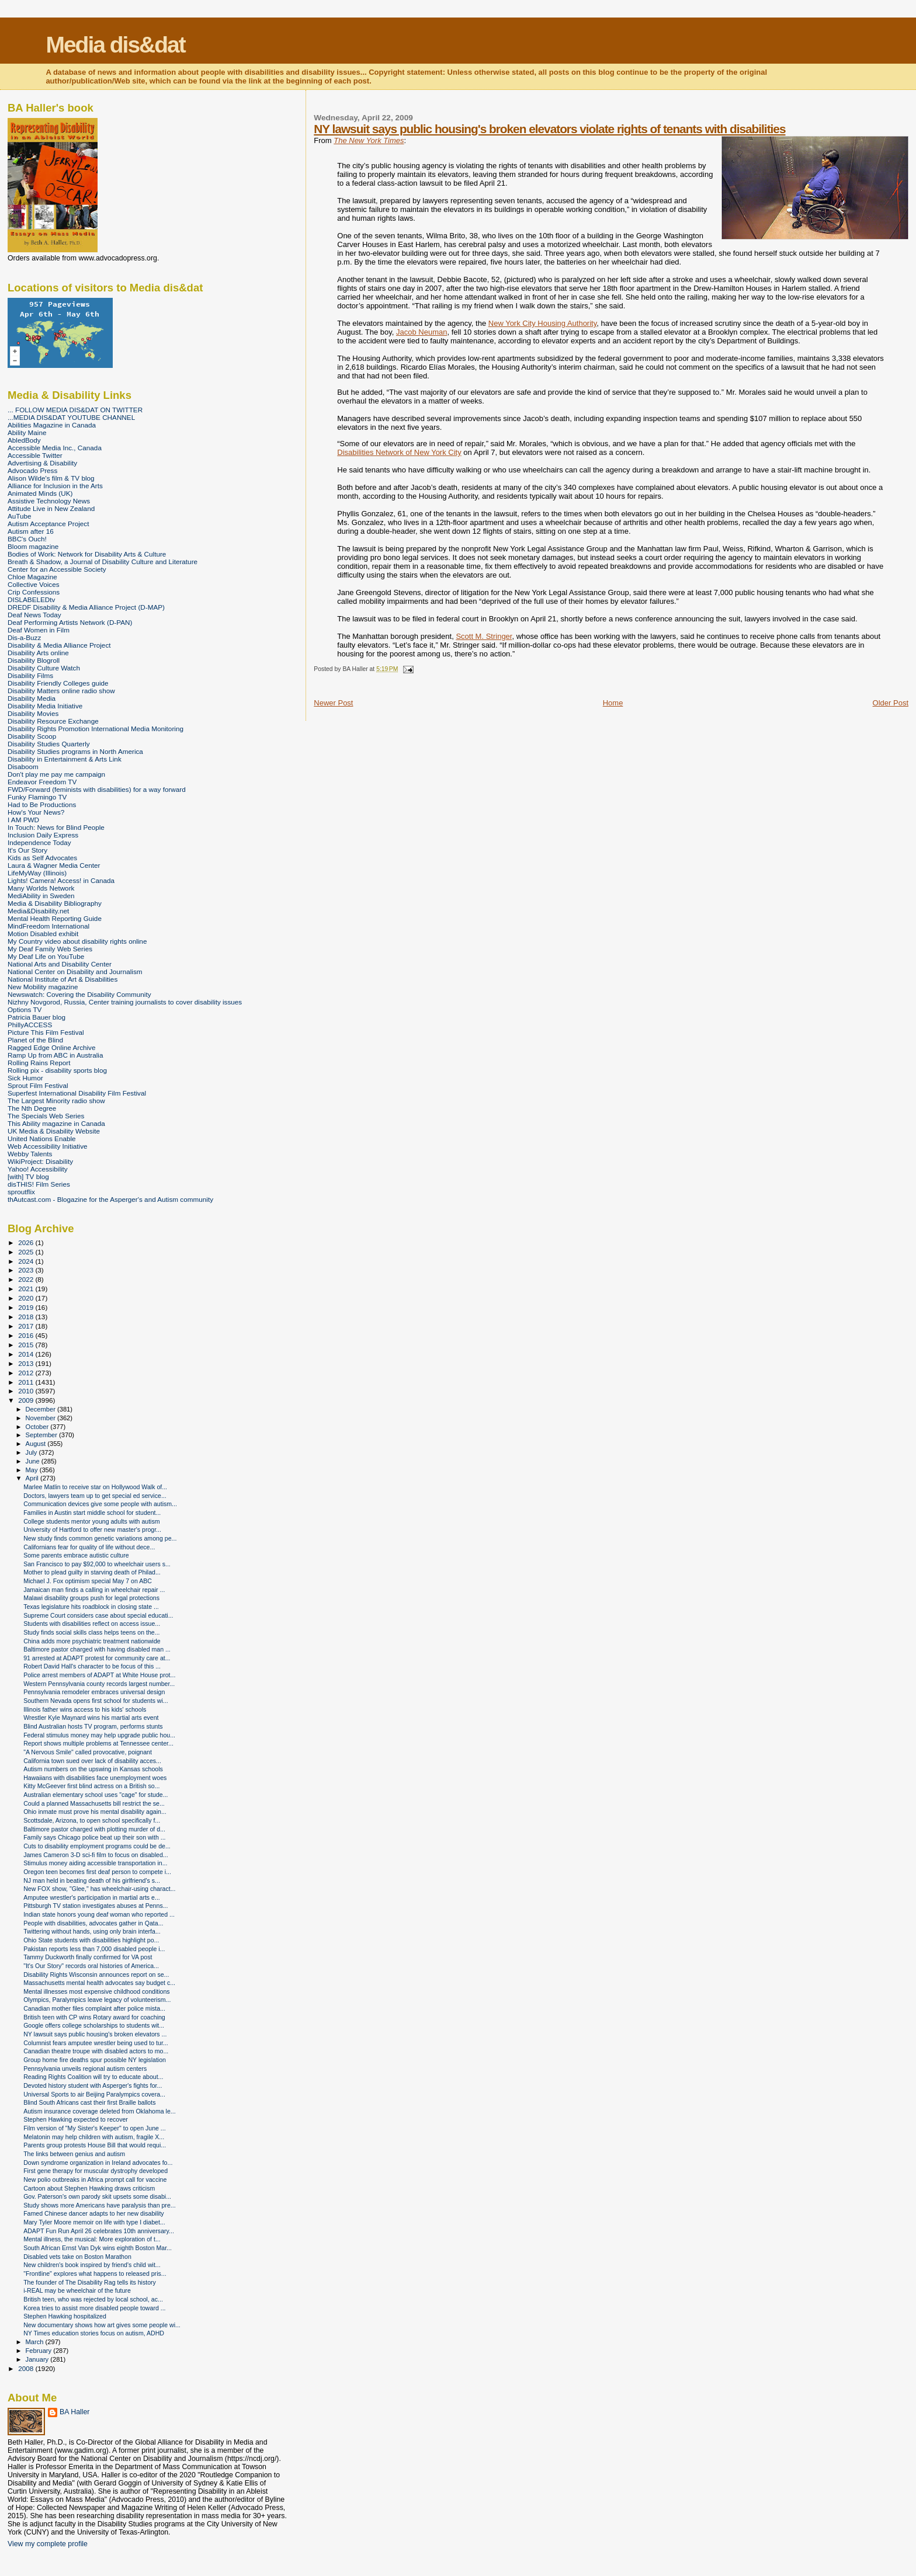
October (38, 1426)
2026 (26, 1242)
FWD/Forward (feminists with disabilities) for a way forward (97, 789)
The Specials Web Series (46, 1116)
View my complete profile (48, 2544)
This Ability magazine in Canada (56, 1123)
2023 (26, 1270)
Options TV (24, 1009)
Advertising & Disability (42, 463)
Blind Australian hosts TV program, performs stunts (93, 1726)
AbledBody (24, 440)
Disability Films (30, 675)
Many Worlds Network (41, 888)
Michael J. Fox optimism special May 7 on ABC (87, 1580)
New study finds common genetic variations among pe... (99, 1538)
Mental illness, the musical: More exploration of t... (92, 2239)
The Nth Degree (32, 1108)
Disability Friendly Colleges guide (58, 683)
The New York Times (369, 140)
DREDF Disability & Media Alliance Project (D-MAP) (86, 607)
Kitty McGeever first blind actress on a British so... (91, 1785)
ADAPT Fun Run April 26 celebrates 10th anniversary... (98, 2230)
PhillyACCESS (30, 1024)
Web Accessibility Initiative (48, 1146)
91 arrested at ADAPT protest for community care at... (96, 1657)
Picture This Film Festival (46, 1032)
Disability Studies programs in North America (75, 751)
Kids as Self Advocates (42, 857)
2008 (26, 2368)
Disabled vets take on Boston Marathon (77, 2256)
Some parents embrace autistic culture (76, 1555)
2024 (26, 1261)
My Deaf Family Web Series (50, 948)
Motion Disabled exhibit (43, 933)
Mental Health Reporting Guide (55, 918)
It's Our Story (27, 850)
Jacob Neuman (421, 332)
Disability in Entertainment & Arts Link (65, 759)
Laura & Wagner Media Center (54, 865)
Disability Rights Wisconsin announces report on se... (96, 1974)
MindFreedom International (48, 926)
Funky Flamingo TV (37, 797)
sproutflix (21, 1191)
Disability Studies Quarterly (49, 744)
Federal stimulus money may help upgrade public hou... (99, 1735)
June (33, 1461)
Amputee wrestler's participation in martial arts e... (91, 1897)
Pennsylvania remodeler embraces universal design (94, 1691)
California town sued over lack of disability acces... (92, 1760)
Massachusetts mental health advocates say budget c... (99, 1982)
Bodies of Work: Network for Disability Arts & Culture (87, 554)
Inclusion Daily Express (43, 835)
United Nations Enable (42, 1138)
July (32, 1452)
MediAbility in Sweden (41, 895)
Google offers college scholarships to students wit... (93, 2025)
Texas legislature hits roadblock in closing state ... (91, 1606)
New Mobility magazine (43, 986)
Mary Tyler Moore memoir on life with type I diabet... (94, 2222)
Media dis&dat (115, 44)
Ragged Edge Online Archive (52, 1047)
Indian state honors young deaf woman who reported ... (99, 1914)
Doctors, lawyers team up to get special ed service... (94, 1495)
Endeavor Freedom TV (42, 781)
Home (613, 702)
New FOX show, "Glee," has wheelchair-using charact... (99, 1888)
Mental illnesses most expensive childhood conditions (96, 1991)
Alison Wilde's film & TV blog (51, 478)
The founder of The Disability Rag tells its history (89, 2282)
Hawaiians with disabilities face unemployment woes (94, 1777)
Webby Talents (30, 1153)
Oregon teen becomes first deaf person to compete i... (97, 1871)
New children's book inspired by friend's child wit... (92, 2264)
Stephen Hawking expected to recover (75, 2119)
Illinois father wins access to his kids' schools (84, 1709)
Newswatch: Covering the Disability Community (79, 994)
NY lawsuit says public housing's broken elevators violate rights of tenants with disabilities (549, 128)
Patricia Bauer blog (36, 1017)
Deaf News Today (34, 614)
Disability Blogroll (34, 660)
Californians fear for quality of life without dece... (89, 1547)
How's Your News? (36, 812)
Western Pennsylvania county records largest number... (99, 1683)
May (33, 1469)
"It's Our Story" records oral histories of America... (91, 1965)
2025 (26, 1252)
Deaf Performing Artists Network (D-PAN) (70, 622)
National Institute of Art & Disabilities (62, 979)
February (40, 2350)
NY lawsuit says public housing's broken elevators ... (94, 2034)
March (36, 2341)
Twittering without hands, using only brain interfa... (92, 1931)
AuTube (20, 516)
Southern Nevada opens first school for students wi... (95, 1700)
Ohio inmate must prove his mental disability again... (94, 1811)
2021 (26, 1288)
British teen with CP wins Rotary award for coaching (94, 2017)
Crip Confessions (34, 592)
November (41, 1417)
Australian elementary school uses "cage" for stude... (95, 1794)
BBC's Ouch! (27, 539)
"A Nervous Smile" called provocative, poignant (87, 1751)
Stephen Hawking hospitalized (64, 2316)
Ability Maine (27, 432)
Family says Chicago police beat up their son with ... (94, 1837)
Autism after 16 (31, 531)
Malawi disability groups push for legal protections (91, 1597)
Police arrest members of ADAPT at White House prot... (99, 1674)
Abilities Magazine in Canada (52, 425)
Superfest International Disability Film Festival (77, 1093)
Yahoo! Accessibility (38, 1169)
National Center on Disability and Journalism (75, 971)
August (37, 1443)
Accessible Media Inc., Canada (55, 447)
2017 (26, 1326)
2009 (26, 1400)
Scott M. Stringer (484, 636)
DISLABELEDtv (31, 599)
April (33, 1478)
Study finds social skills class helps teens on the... (91, 1632)
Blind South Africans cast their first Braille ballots (89, 2102)
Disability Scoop (32, 736)
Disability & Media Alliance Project (59, 645)
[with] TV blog (28, 1176)
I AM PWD (23, 819)
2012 (26, 1372)
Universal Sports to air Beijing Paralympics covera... (94, 2094)
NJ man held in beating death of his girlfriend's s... (91, 1880)
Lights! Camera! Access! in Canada (61, 880)
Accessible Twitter (35, 455)
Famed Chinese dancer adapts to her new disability (93, 2213)
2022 (26, 1279)
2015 (26, 1344)
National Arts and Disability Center (60, 964)
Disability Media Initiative (45, 706)
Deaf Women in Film (39, 630)
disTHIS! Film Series (39, 1184)
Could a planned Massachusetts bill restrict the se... (94, 1803)
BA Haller (74, 2412)
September (43, 1434)
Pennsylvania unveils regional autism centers (85, 2068)
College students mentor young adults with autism (91, 1521)
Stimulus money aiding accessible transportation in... (95, 1862)
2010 (26, 1391)
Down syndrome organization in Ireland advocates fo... (97, 2162)
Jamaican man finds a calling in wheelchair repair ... (94, 1589)
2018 (26, 1316)
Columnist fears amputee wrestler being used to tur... (95, 2042)
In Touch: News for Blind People (56, 827)
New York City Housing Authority (542, 323)
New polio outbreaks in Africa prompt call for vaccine (94, 2179)
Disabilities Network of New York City (399, 452)
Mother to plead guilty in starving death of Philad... (92, 1572)
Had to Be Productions (42, 804)
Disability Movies (33, 713)
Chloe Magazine (32, 576)
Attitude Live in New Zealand (51, 508)
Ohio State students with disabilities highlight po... (91, 1940)
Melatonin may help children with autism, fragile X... (93, 2136)
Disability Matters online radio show (61, 690)
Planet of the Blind (35, 1040)
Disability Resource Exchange (53, 721)
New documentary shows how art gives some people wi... (102, 2324)
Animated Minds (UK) (40, 493)
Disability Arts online (38, 652)
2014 (26, 1354)
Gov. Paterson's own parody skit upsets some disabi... (97, 2196)
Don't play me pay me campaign (56, 774)
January (38, 2359)
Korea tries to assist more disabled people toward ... (94, 2307)
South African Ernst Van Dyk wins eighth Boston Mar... (97, 2247)
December (41, 1409)
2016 (26, 1335)
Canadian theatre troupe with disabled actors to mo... (95, 2050)
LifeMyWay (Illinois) (37, 873)
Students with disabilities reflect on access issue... (91, 1623)
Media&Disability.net (38, 911)
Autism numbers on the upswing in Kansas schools (93, 1768)
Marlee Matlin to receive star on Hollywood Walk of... (95, 1486)
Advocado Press (32, 470)
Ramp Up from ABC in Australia (55, 1055)
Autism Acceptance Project (48, 523)
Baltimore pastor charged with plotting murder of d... (94, 1829)
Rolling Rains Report (39, 1062)
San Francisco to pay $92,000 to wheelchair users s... (97, 1563)
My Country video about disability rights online (77, 941)
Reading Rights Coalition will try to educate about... (93, 2076)
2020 (26, 1298)
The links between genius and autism (74, 2153)
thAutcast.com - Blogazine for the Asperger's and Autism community (110, 1199)
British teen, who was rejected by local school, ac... (93, 2299)
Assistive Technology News (49, 501)
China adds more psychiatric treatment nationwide (92, 1641)
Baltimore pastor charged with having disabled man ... (97, 1649)
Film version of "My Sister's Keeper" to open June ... (94, 2128)
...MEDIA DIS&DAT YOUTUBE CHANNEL (71, 417)
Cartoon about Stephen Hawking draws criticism (89, 2188)
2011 (26, 1382)
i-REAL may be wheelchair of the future (77, 2290)
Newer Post (333, 702)
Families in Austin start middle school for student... (92, 1512)
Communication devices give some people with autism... (100, 1503)
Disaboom (23, 766)
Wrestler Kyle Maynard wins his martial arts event (90, 1717)
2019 (26, 1307)
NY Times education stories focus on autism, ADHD (93, 2333)
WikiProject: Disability (40, 1161)
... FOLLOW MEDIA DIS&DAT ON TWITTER (75, 409)
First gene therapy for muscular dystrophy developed (95, 2170)
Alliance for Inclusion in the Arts (55, 485)
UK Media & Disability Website (54, 1131)
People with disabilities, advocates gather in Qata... (93, 1923)
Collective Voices (34, 584)
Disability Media (31, 698)
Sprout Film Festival (38, 1085)
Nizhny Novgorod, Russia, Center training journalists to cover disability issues (125, 1002)
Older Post (890, 702)
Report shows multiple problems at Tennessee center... (98, 1743)
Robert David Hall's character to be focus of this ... (92, 1666)
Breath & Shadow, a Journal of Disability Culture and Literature (102, 561)
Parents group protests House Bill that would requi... (94, 2145)
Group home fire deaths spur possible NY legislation (94, 2059)
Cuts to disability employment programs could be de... (97, 1846)
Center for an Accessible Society (57, 569)
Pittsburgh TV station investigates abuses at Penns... (95, 1905)
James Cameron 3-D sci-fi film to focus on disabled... (95, 1854)
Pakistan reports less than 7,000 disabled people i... (94, 1948)
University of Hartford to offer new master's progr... (92, 1529)
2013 (26, 1363)
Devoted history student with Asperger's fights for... (92, 2085)
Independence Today (39, 842)
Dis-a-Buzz (24, 637)
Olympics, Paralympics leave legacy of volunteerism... (97, 1999)
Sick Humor (25, 1078)
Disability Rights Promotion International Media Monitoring (95, 728)
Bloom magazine (33, 546)
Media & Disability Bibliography (55, 903)
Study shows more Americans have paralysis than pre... (99, 2205)
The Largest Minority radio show (56, 1100)
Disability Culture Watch (44, 668)
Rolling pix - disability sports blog (57, 1070)
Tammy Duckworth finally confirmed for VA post (87, 1956)
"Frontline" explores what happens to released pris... (94, 2273)
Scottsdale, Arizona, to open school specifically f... (91, 1820)
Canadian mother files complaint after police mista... (94, 2008)
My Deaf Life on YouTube (46, 956)
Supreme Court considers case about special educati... (98, 1615)
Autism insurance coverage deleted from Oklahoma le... (99, 2111)
